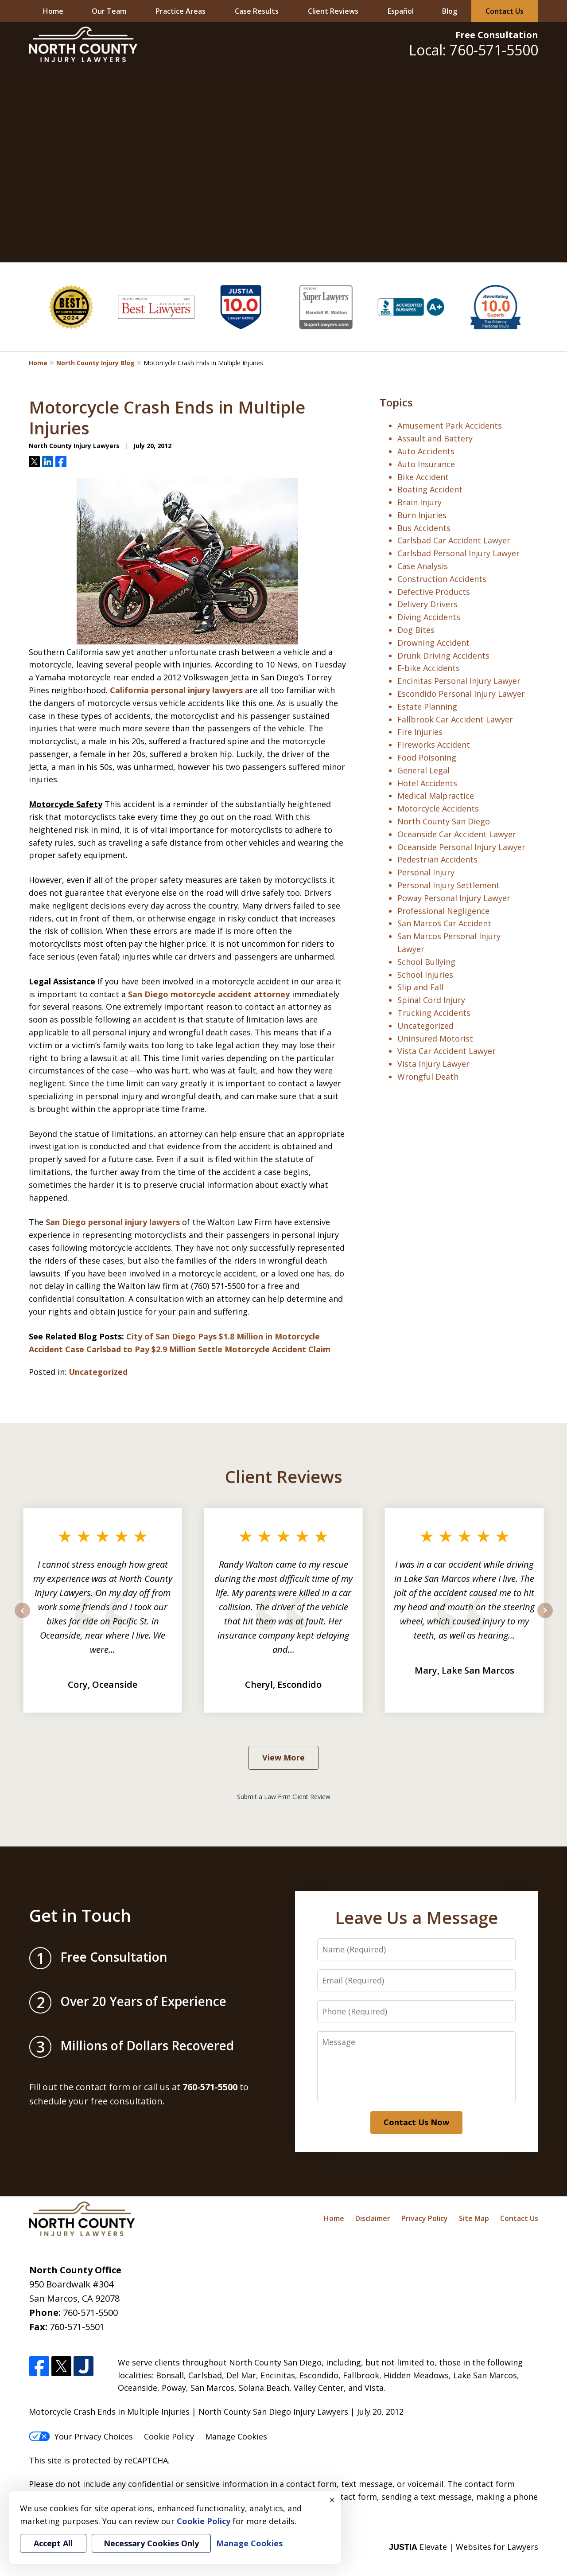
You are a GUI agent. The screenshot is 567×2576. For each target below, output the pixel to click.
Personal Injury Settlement (448, 885)
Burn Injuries (422, 515)
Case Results (257, 11)
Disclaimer (372, 2218)
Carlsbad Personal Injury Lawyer (458, 553)
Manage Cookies (236, 2436)
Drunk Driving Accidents (443, 655)
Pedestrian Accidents (437, 859)
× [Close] (332, 2499)
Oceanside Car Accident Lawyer (456, 834)
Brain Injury (419, 502)
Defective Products (433, 591)
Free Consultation (496, 35)
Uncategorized (98, 1371)
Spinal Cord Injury (431, 1000)
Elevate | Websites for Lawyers (463, 2546)
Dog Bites (416, 629)
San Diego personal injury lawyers (113, 1222)
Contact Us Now (416, 2122)
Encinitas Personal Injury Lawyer (458, 680)
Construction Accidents (441, 579)
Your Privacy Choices (81, 2436)
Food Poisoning (426, 757)
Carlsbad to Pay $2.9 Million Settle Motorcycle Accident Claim (208, 1349)
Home (53, 11)
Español (401, 11)
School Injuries (425, 974)
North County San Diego (443, 821)
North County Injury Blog (95, 363)
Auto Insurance (426, 464)
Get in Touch (80, 1915)
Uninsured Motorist (435, 1038)
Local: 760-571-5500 (473, 49)
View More (283, 1757)
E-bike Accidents (428, 668)
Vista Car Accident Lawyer (446, 1051)
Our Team (109, 11)
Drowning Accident (433, 642)
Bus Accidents (423, 528)
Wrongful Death (427, 1076)
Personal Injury (425, 872)
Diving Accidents (428, 617)
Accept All (53, 2543)
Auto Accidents (425, 451)
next (545, 1617)
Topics (396, 402)
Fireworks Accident (433, 744)
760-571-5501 (77, 2327)
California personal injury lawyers (176, 690)
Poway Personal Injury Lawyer (453, 898)
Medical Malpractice (435, 795)
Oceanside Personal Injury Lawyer (461, 847)
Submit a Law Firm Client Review (283, 1796)
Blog (449, 11)
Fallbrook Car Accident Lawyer (455, 719)
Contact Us (504, 11)
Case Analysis (422, 566)
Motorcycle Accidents (438, 808)
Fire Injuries (420, 731)
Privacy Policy (424, 2218)
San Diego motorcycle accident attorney (209, 994)
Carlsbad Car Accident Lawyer (453, 540)
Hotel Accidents (427, 783)
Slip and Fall (420, 987)
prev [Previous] (22, 1617)
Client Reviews (333, 11)
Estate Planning (427, 706)
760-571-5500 (90, 2312)
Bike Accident (423, 477)
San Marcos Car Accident (444, 923)
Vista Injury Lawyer (433, 1063)
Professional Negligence (443, 911)
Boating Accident (429, 489)
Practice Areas (180, 11)
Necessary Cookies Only (151, 2543)
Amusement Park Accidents (449, 425)
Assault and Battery (435, 438)
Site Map (474, 2218)
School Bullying (426, 961)
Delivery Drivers (427, 604)
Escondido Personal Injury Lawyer (461, 693)
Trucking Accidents (433, 1012)
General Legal (423, 770)
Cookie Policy (169, 2436)
